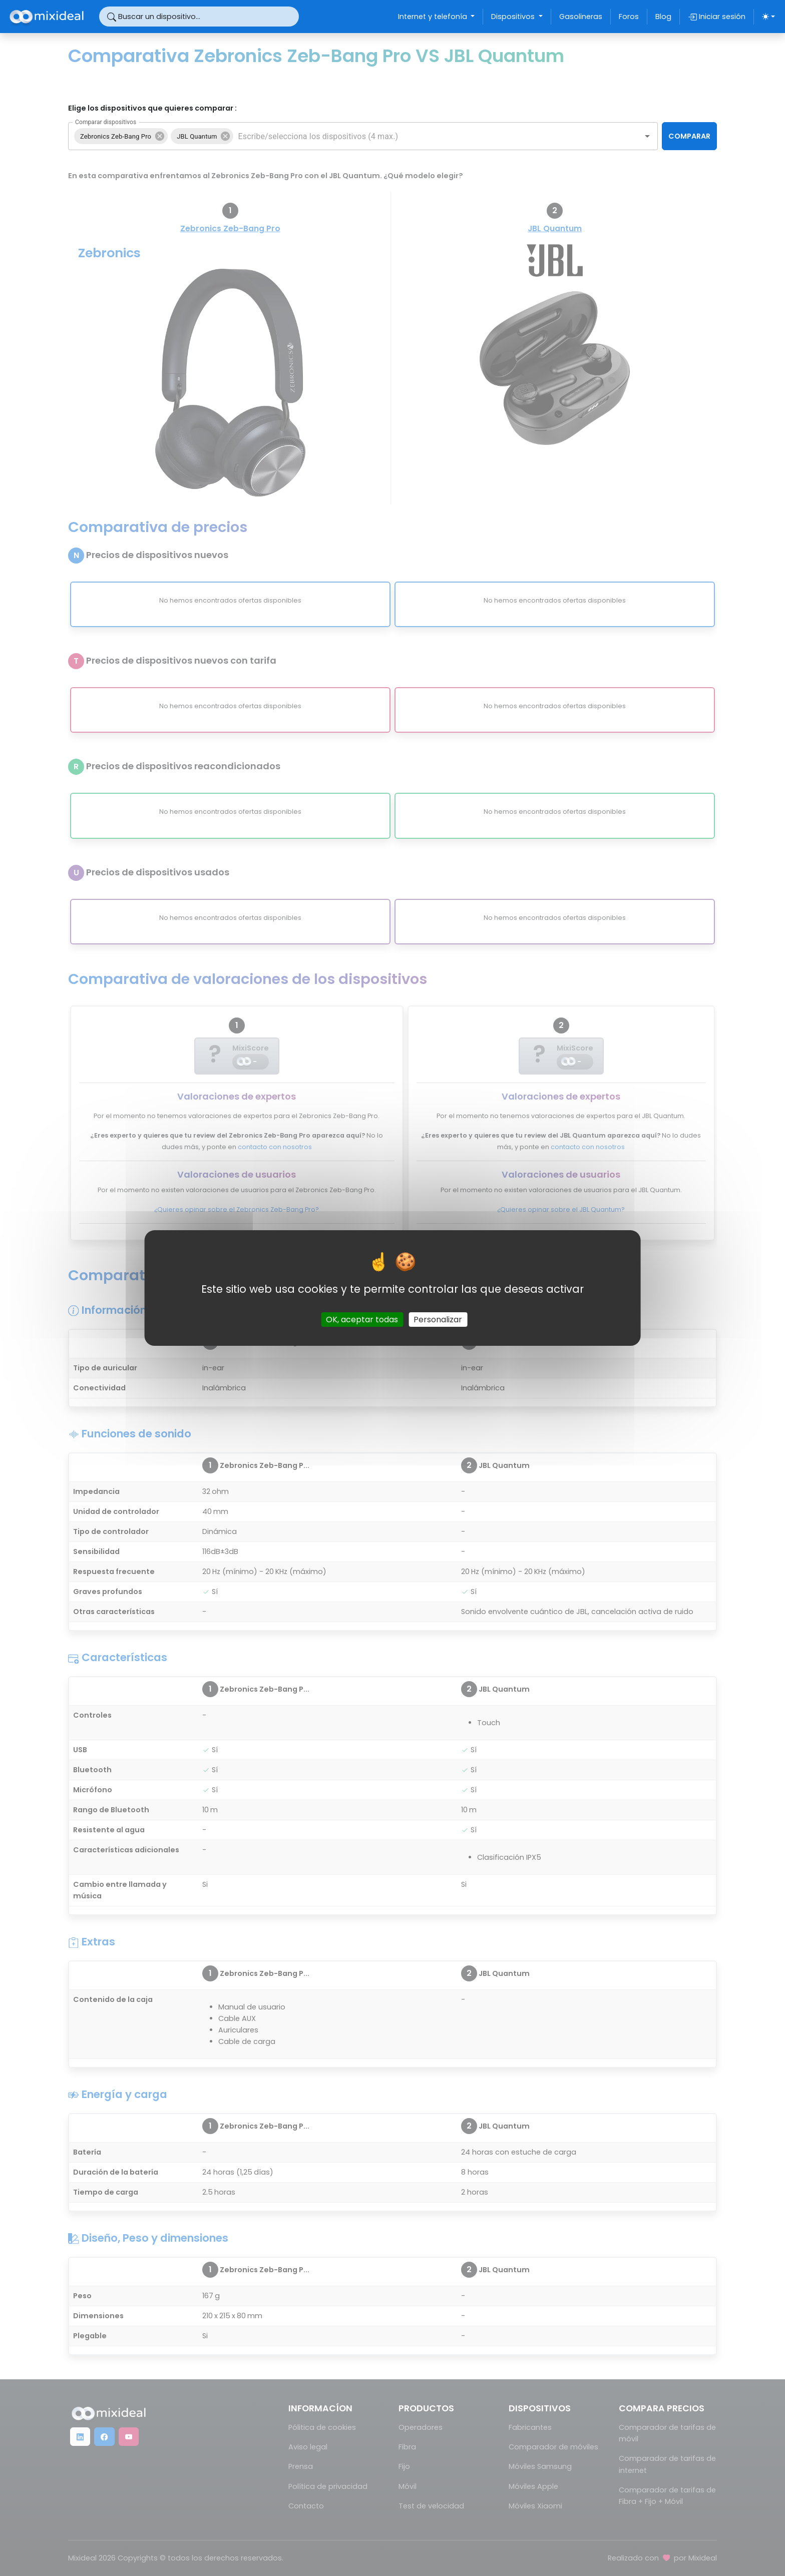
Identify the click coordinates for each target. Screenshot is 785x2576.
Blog (663, 17)
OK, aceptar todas (362, 1319)
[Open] (647, 136)
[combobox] (430, 136)
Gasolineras (580, 17)
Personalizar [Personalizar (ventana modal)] (438, 1319)
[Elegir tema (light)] (768, 16)
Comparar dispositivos (105, 122)
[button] (121, 136)
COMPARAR (689, 136)
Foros (629, 17)
